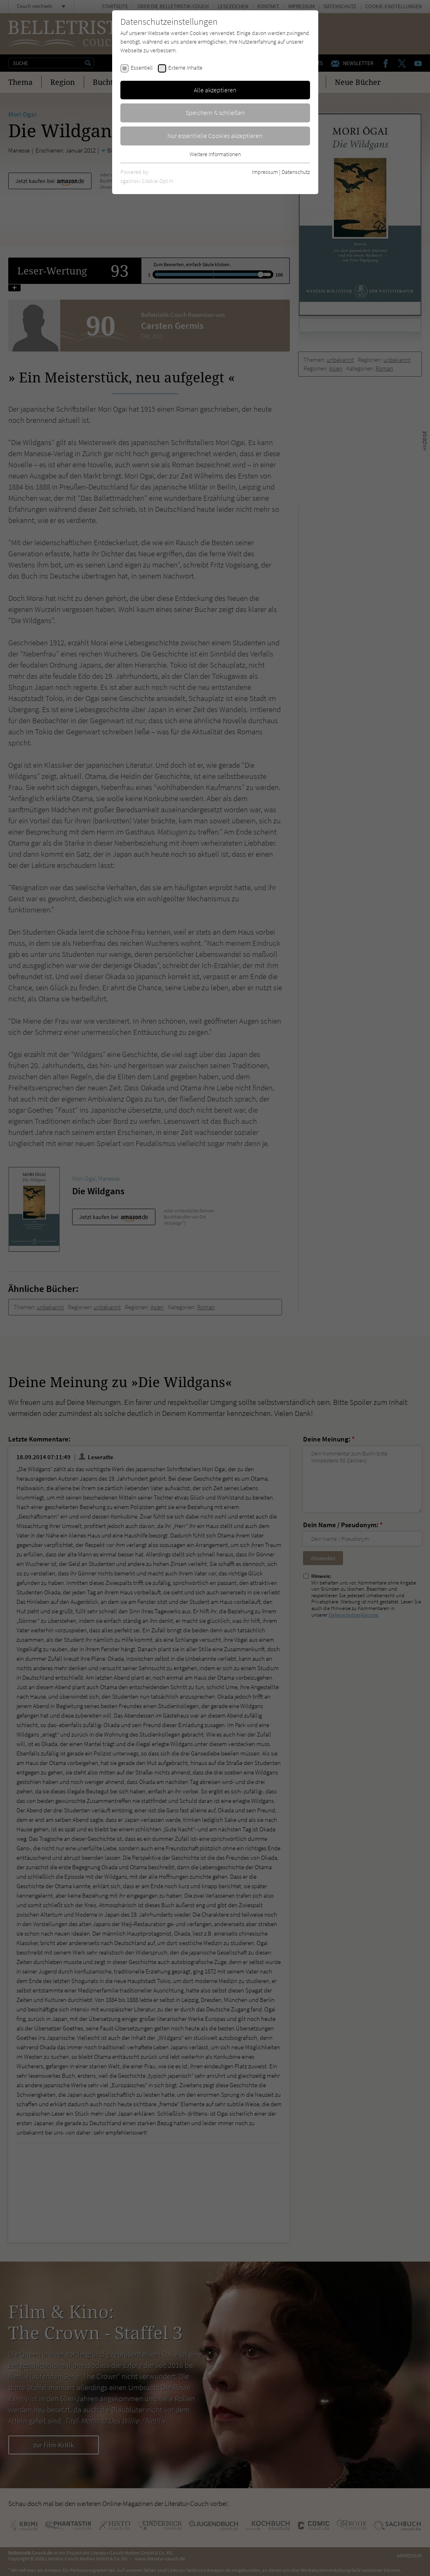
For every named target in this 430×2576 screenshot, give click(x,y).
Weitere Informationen (215, 154)
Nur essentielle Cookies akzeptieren (215, 135)
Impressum (265, 172)
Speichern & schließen (215, 112)
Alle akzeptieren (215, 90)
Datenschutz (296, 172)
